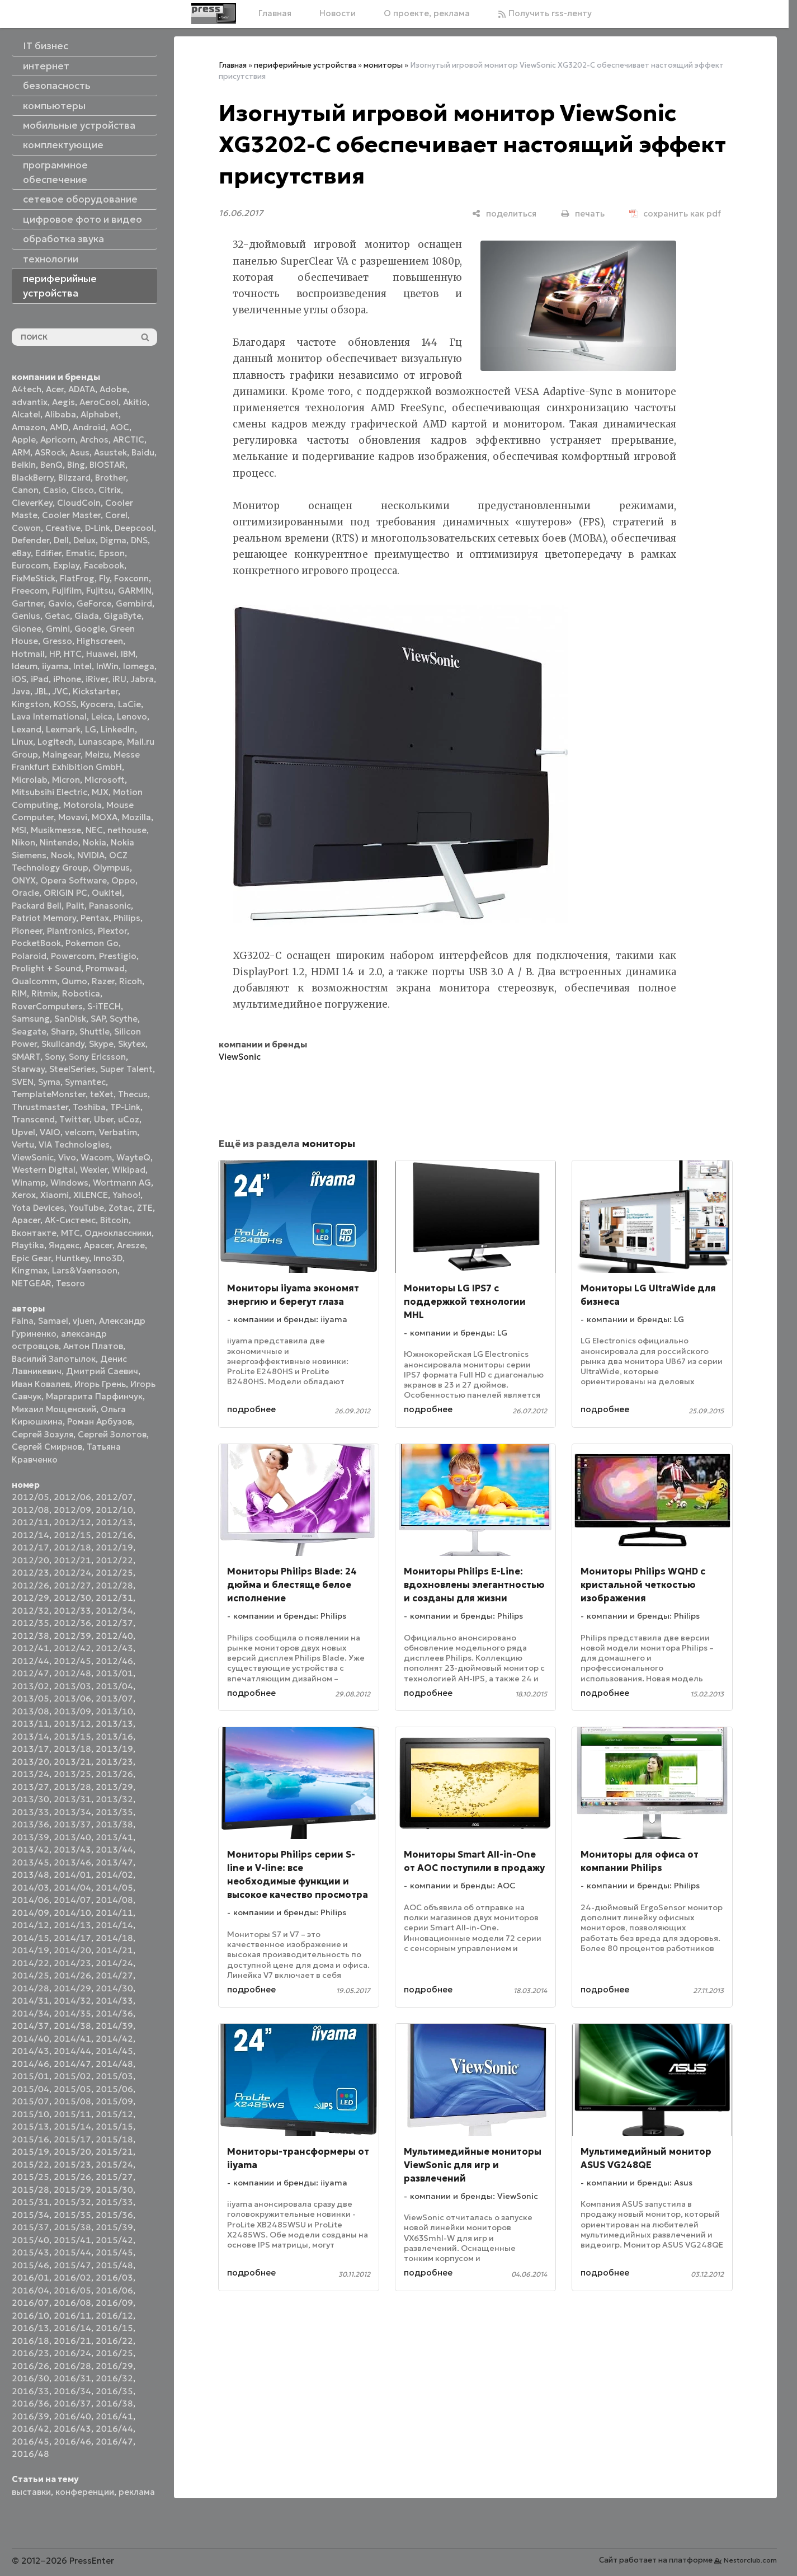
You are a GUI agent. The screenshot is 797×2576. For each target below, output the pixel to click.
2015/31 (30, 2202)
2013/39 (30, 1837)
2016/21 (72, 2340)
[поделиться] (504, 213)
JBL (41, 691)
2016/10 (30, 2315)
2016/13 (30, 2328)
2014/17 (72, 1938)
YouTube (86, 1207)
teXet (102, 1094)
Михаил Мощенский (54, 1409)
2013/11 (30, 1723)
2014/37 (30, 2025)
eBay (21, 553)
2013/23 (114, 1761)
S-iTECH (104, 1006)
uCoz (128, 1119)
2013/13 (114, 1723)
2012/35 (30, 1623)
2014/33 (114, 2000)
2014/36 (114, 2013)
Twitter (74, 1119)
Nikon (23, 842)
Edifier (48, 553)
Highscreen (100, 641)
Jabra (142, 679)
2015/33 (114, 2202)
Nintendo (59, 842)
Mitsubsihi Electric (49, 792)
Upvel (23, 1132)
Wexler (93, 1169)
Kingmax (30, 1270)
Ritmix (44, 993)
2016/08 (72, 2302)
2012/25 (114, 1572)
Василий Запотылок (54, 1358)
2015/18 (114, 2139)
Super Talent (126, 1069)
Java (21, 691)
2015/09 (114, 2101)
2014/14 (114, 1925)
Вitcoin (114, 1220)
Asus (79, 452)
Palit (75, 905)
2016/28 (72, 2366)
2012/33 (72, 1610)
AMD (59, 427)
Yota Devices (38, 1207)
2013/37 (72, 1824)
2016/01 (30, 2277)
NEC (94, 830)
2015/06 (114, 2089)
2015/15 (114, 2126)
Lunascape (100, 741)
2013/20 (30, 1761)
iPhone (67, 679)
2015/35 (72, 2215)
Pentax (95, 918)
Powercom (73, 956)
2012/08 (30, 1510)
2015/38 (72, 2227)
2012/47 (30, 1673)
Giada (86, 615)
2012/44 (30, 1661)
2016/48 (30, 2453)
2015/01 (30, 2076)
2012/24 (72, 1572)
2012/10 (114, 1510)
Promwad (105, 968)
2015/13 (30, 2126)
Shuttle (94, 1031)
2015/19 (30, 2151)
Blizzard (74, 477)
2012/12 (72, 1522)
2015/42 (114, 2240)
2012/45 (72, 1661)
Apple (24, 439)
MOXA (104, 817)
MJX (100, 792)
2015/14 (72, 2126)
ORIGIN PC (65, 892)
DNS (139, 540)
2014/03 (30, 1887)
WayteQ (133, 1157)
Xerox (24, 1195)
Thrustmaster (40, 1107)
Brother (110, 477)
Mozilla (136, 817)
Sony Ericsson (97, 1056)
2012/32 (30, 1610)
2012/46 (114, 1661)
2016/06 (114, 2290)
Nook (62, 855)
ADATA (81, 389)
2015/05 (72, 2089)
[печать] (583, 213)
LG (90, 729)
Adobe (113, 389)
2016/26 (30, 2366)
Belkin (24, 464)
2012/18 (72, 1547)
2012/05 (30, 1497)
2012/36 (72, 1623)
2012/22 (114, 1560)
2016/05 (72, 2290)
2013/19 (114, 1748)
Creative (63, 528)
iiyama (55, 666)
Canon (25, 490)
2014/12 (30, 1925)
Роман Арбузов (99, 1421)
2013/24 (30, 1774)
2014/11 (114, 1912)
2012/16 (114, 1535)
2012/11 (30, 1522)
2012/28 (114, 1585)
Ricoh (130, 981)
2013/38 (114, 1824)
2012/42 (72, 1648)
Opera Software (73, 880)
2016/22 (114, 2340)
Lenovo (132, 716)
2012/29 (30, 1597)
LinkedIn (118, 729)
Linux (22, 741)
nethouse (127, 830)
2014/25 (30, 1975)
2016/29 (114, 2366)
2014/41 (72, 2038)
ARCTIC (128, 439)
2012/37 (114, 1623)
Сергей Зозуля (42, 1434)
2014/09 (30, 1912)
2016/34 (72, 2391)
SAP (98, 1018)
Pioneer (27, 930)
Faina (23, 1320)
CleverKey (32, 502)
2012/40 (114, 1635)
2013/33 (30, 1812)
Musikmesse (56, 830)
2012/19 (114, 1547)
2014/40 (30, 2038)
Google (89, 628)
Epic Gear (31, 1258)
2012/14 (30, 1535)
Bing (76, 464)
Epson (112, 553)
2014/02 (114, 1874)
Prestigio (117, 956)
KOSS (65, 704)
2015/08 (72, 2101)
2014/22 (30, 1963)
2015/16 (30, 2139)
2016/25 (114, 2353)
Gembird (134, 603)
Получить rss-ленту (545, 13)
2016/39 (30, 2416)
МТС (70, 1233)
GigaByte (122, 615)
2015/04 (30, 2089)
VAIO (50, 1132)
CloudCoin (79, 502)
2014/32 (72, 2000)
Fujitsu (100, 590)
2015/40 (30, 2240)
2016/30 (30, 2378)
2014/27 (114, 1975)
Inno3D (107, 1258)
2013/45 (30, 1862)
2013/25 (72, 1774)
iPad (40, 679)
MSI (19, 830)
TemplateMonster (49, 1094)
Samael (53, 1320)
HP (54, 653)
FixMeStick (33, 578)
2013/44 (114, 1849)
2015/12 (114, 2114)
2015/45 (114, 2252)
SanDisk (70, 1018)
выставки (31, 2491)
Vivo (67, 1157)
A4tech (26, 389)
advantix (30, 402)
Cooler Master (71, 515)
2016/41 (114, 2416)
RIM (19, 993)
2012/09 (72, 1510)
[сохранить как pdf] (675, 213)
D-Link (97, 528)
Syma (49, 1082)
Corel (116, 515)
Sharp (63, 1031)
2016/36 (30, 2403)
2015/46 (30, 2265)
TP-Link (125, 1107)
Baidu (142, 452)
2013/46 (72, 1862)
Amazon (28, 427)
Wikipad (128, 1169)
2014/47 (72, 2063)
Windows (69, 1182)
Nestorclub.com (750, 2560)
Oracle (25, 892)
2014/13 (72, 1925)
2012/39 (72, 1635)
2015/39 (114, 2227)
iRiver (97, 679)
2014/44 (72, 2051)
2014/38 (72, 2025)
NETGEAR (31, 1283)
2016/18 (30, 2340)
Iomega (138, 666)
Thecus (133, 1094)
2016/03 (114, 2277)
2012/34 (114, 1610)
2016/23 (30, 2353)
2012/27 (72, 1585)
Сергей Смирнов (47, 1446)
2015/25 (30, 2176)
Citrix (109, 490)
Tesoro (70, 1283)
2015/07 (30, 2101)
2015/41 (72, 2240)
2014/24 (114, 1963)
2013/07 (114, 1698)
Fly (104, 578)
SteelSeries (72, 1069)
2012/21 (72, 1560)
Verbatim (118, 1132)
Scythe (124, 1018)
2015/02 (72, 2076)
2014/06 (30, 1900)
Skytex (131, 1043)
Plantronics (70, 930)
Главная (274, 13)
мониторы (383, 65)
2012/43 (114, 1648)
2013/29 (114, 1786)
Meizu (97, 754)
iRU (119, 679)
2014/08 (114, 1900)
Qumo (74, 981)
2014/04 (72, 1887)
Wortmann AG (122, 1182)
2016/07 (30, 2302)
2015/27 (114, 2176)
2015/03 (114, 2076)
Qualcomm (34, 981)
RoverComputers (47, 1006)
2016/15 (114, 2328)
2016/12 (114, 2315)
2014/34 (30, 2013)
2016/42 (30, 2428)
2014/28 (30, 1988)
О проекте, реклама (427, 13)
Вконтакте (34, 1233)
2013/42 (30, 1849)
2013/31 (72, 1799)
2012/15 (72, 1535)
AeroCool (99, 402)
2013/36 (30, 1824)
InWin (107, 666)
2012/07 (114, 1497)
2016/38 (114, 2403)
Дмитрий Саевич (102, 1371)
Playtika (28, 1245)
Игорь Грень (100, 1384)
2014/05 (114, 1887)
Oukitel (107, 892)
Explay (66, 565)
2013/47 (114, 1862)
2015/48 (114, 2265)
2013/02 (30, 1686)
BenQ (51, 464)
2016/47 (114, 2441)
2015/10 (30, 2114)
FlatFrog (77, 578)
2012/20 (30, 1560)
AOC (119, 427)
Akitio (135, 402)
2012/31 (114, 1597)
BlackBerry (33, 477)
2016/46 (72, 2441)
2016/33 (30, 2391)
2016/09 (114, 2302)
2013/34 (72, 1812)
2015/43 (30, 2252)
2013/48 (30, 1874)
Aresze (131, 1245)
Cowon (26, 528)
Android (89, 427)
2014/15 (30, 1938)
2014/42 (114, 2038)
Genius (26, 615)
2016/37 (72, 2403)
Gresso (57, 641)
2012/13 (114, 1522)
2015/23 (72, 2164)
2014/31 (30, 2000)
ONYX (24, 880)
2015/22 (30, 2164)
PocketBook (36, 943)
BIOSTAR (107, 464)
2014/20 (72, 1950)
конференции (84, 2491)
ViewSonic (33, 1157)
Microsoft (104, 779)
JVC (60, 691)
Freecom (30, 590)
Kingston (30, 704)
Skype (101, 1043)
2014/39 (114, 2025)
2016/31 (72, 2378)
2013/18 (72, 1748)
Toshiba (89, 1107)
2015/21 (114, 2151)
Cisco (82, 490)
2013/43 (72, 1849)
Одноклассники (118, 1233)
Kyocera (97, 704)
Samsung (31, 1018)
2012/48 (72, 1673)
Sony (54, 1056)
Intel (82, 666)
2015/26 (72, 2176)
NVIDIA (91, 855)
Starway (28, 1069)
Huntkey (72, 1258)
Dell (61, 540)
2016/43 (72, 2428)
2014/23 (72, 1963)
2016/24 (72, 2353)
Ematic (80, 553)
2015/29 (72, 2189)
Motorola (82, 805)
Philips (127, 918)
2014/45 (114, 2051)
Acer (55, 389)
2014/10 (72, 1912)
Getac (57, 615)
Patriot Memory (44, 918)
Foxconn (131, 578)
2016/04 (30, 2290)
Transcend (33, 1119)
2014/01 (72, 1874)
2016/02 (72, 2277)
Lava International (49, 716)
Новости (337, 13)
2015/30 (114, 2189)
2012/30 (72, 1597)
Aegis (63, 402)
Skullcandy (62, 1043)
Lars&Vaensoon (84, 1270)
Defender (30, 540)
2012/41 (30, 1648)
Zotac (121, 1207)
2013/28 (72, 1786)
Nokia (94, 842)
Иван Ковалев (41, 1384)
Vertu (23, 1144)
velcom (80, 1132)
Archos (94, 439)
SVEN (23, 1082)
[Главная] (213, 13)
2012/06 (72, 1497)
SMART (26, 1056)
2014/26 (72, 1975)
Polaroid (29, 956)
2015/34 (30, 2215)
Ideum (24, 666)
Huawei (101, 653)
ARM (21, 452)
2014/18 (114, 1938)
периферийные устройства (305, 65)
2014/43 (30, 2051)
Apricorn (58, 439)
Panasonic (110, 905)
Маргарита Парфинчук (94, 1396)
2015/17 (72, 2139)
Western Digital (44, 1169)
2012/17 (30, 1547)
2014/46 (30, 2063)
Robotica (81, 993)
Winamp (29, 1182)
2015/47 (72, 2265)
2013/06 (72, 1698)
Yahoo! (126, 1195)
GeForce (94, 603)
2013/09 (72, 1711)
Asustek (110, 452)
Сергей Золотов (112, 1434)
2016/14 (72, 2328)
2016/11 (72, 2315)
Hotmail (28, 653)
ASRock (50, 452)
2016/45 (30, 2441)
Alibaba (60, 414)
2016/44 (114, 2428)
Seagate (29, 1031)
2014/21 (114, 1950)
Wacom (96, 1157)
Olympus (111, 867)
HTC (73, 653)
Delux (84, 540)
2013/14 (30, 1736)
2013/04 (114, 1686)
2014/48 (114, 2063)
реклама (137, 2491)
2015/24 (114, 2164)
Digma (113, 540)
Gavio (60, 603)
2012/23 (30, 1572)
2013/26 (114, 1774)
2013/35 (114, 1812)
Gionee (26, 628)
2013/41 (114, 1837)
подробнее (251, 1409)
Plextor (112, 930)
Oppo (123, 880)
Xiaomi (54, 1195)
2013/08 (30, 1711)
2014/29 (72, 1988)
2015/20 (72, 2151)
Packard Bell (37, 905)
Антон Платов (93, 1346)
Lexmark (63, 729)
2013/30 (30, 1799)
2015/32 (72, 2202)
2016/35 (114, 2391)
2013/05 (30, 1698)
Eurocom (30, 565)
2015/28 (30, 2189)
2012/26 (30, 1585)
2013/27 (30, 1786)
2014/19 (30, 1950)
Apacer (98, 1245)
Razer (103, 981)
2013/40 (72, 1837)
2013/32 (114, 1799)
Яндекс (64, 1245)
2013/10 (114, 1711)
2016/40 (72, 2416)
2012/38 (30, 1635)
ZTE (145, 1207)
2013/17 (30, 1748)
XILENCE (90, 1195)
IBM (128, 653)
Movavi (72, 817)
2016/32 (114, 2378)
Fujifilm (67, 590)
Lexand (26, 729)
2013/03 (72, 1686)
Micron (66, 779)
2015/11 (72, 2114)
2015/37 (30, 2227)
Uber (104, 1119)
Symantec (85, 1082)
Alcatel (26, 414)
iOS (19, 679)
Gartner (28, 603)
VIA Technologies (74, 1144)
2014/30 (114, 1988)
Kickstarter (95, 691)
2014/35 (72, 2013)
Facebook (104, 565)
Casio (55, 490)
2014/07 (72, 1900)
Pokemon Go (92, 943)
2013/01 (114, 1673)
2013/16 (114, 1736)
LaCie (129, 704)
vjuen (84, 1320)
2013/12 (72, 1723)
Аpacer (26, 1220)
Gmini (58, 628)
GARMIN (135, 590)
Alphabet (100, 414)
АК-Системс (70, 1220)
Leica (101, 716)
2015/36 (114, 2215)
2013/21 (72, 1761)
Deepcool (134, 528)
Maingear (62, 754)
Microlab (30, 779)
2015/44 (72, 2252)
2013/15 (72, 1736)
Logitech (55, 741)
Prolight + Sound (46, 968)
